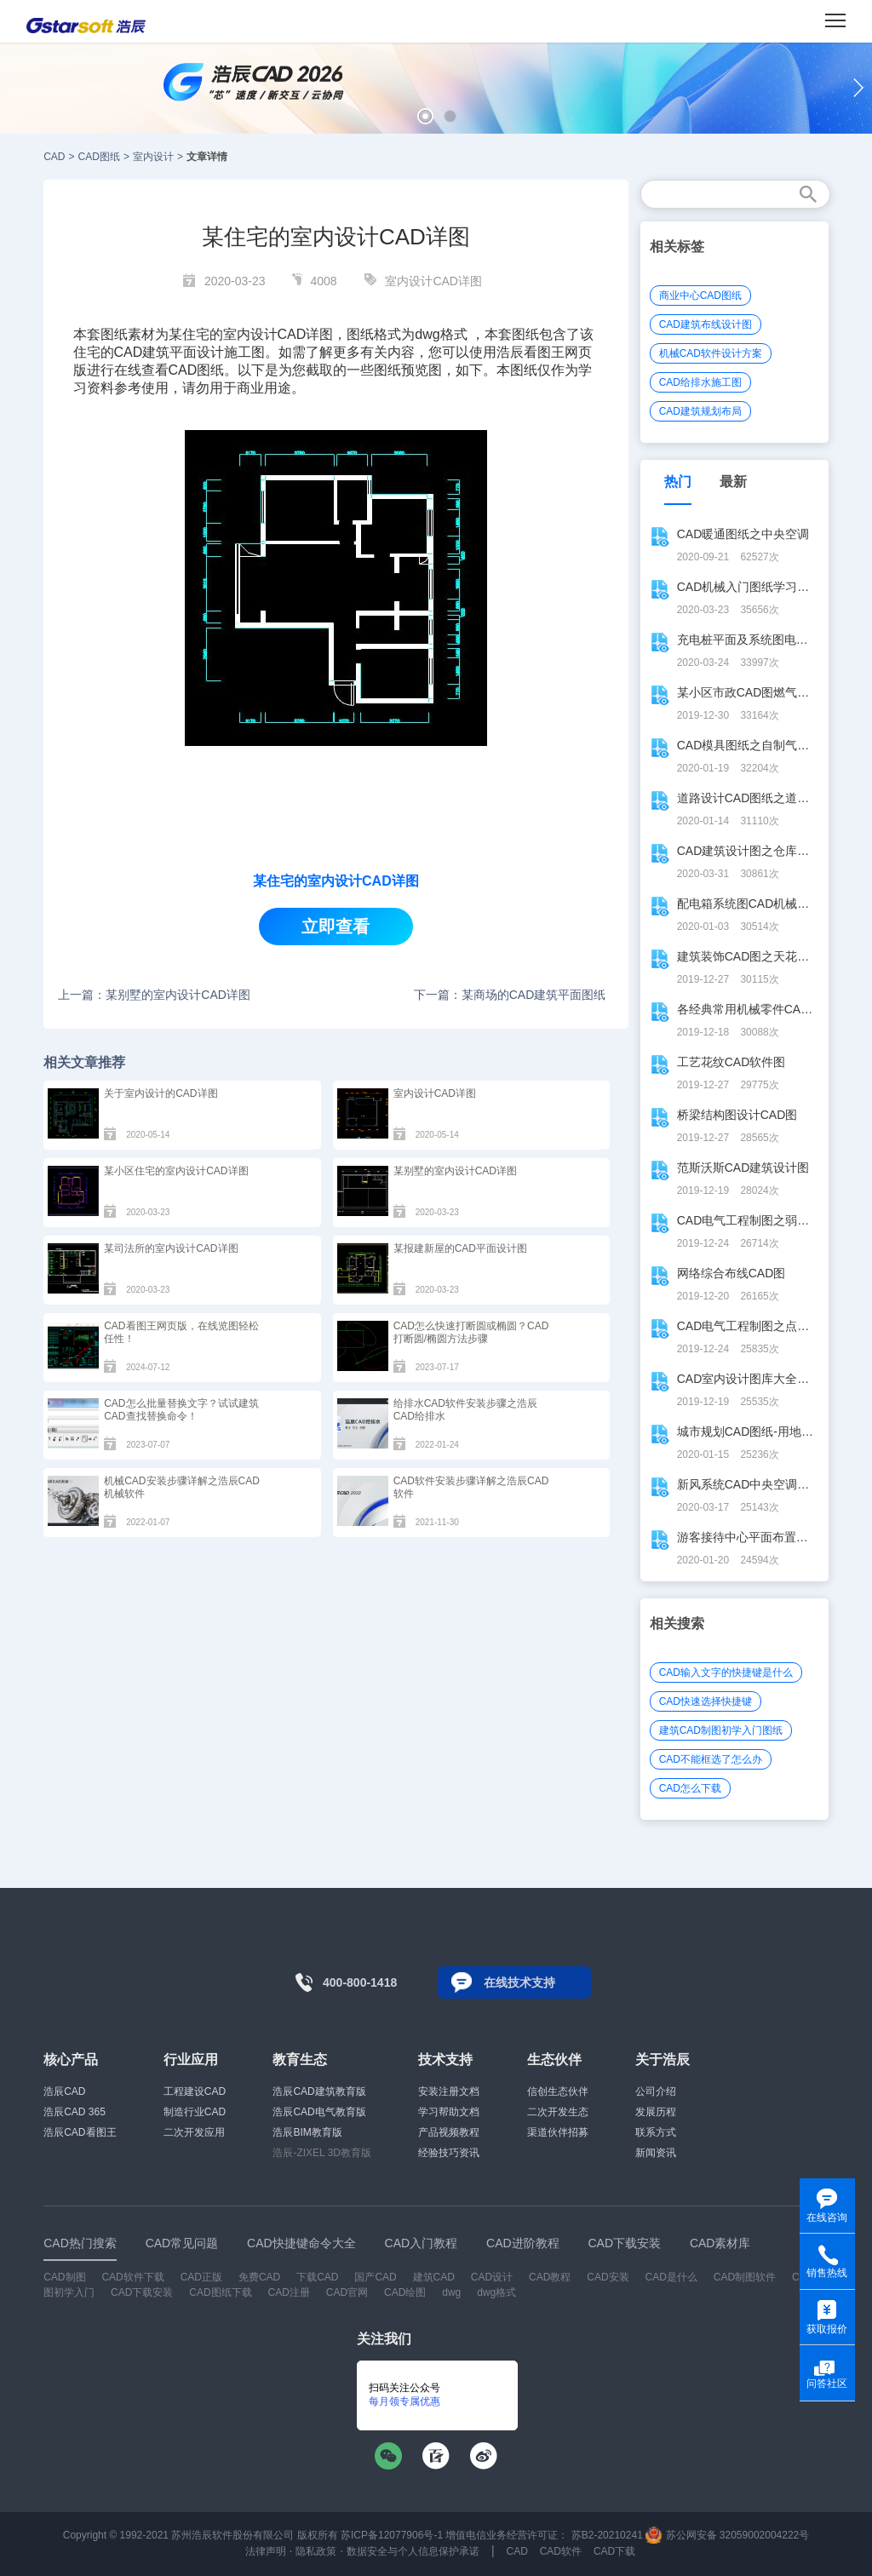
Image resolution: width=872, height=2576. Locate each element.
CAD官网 (347, 2292)
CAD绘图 (405, 2292)
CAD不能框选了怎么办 (710, 1759)
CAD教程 (550, 2277)
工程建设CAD (195, 2091)
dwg (451, 2292)
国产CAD (375, 2277)
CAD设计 (492, 2277)
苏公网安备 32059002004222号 (727, 2535)
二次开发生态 (557, 2112)
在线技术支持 (519, 1982)
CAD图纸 (99, 157)
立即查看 (335, 926)
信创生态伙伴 (557, 2091)
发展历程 (655, 2112)
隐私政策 (315, 2551)
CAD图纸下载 (220, 2292)
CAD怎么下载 (690, 1788)
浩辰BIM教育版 (306, 2132)
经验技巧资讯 (448, 2153)
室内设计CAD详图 (433, 281)
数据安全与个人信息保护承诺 (413, 2551)
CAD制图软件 (745, 2277)
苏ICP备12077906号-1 (392, 2535)
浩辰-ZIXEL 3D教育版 (321, 2153)
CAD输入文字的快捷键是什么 (726, 1672)
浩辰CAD (64, 2091)
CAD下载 (614, 2551)
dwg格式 (496, 2292)
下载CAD (317, 2277)
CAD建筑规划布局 (700, 411)
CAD (54, 157)
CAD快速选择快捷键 (705, 1701)
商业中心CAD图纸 (700, 295)
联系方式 (655, 2132)
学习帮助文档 (448, 2112)
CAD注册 (289, 2292)
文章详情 (206, 157)
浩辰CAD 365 (74, 2112)
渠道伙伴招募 (557, 2132)
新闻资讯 (655, 2153)
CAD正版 (201, 2277)
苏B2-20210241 (607, 2535)
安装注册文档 (448, 2091)
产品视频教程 (448, 2132)
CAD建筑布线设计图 (705, 324)
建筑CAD (434, 2277)
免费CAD (259, 2277)
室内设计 (153, 157)
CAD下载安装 (142, 2292)
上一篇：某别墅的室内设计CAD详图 (154, 994)
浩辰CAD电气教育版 (318, 2112)
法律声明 (265, 2551)
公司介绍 (655, 2091)
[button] (425, 116)
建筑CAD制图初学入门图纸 (721, 1730)
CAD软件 (561, 2551)
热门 (677, 481)
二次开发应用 (194, 2132)
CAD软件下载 (132, 2277)
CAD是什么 (671, 2277)
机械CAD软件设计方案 (710, 353)
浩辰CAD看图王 (79, 2132)
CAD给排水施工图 (700, 382)
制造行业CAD (195, 2112)
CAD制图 (64, 2277)
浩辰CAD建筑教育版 (318, 2091)
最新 (733, 481)
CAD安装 (607, 2277)
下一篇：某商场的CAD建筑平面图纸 (510, 994)
